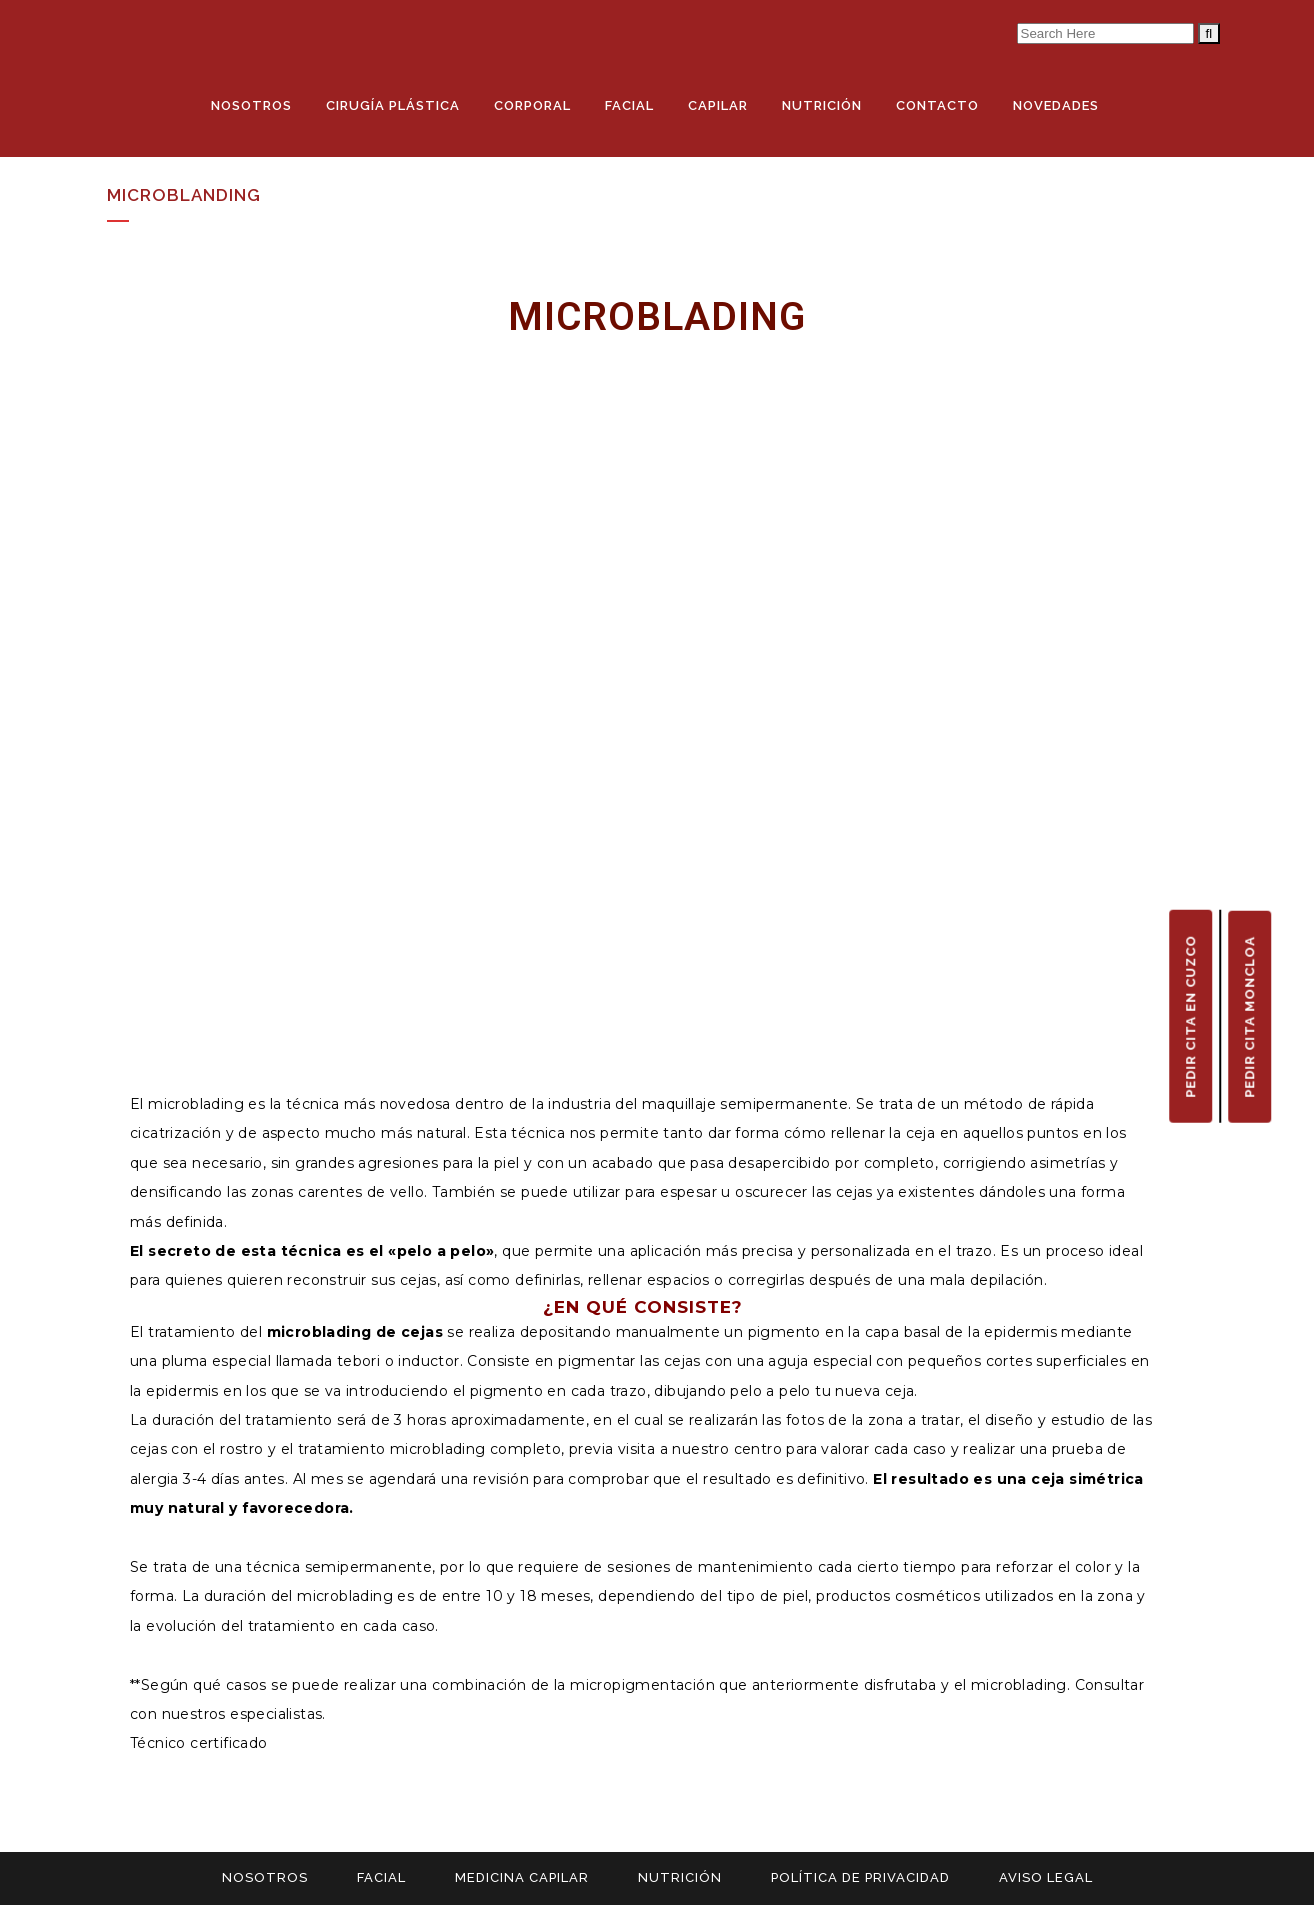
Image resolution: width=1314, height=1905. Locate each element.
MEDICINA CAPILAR (522, 1877)
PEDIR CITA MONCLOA (1249, 1016)
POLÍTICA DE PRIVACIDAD (860, 1877)
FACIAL (381, 1877)
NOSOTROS (265, 1877)
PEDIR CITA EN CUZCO (1190, 1015)
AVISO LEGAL (1046, 1877)
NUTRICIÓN (680, 1877)
